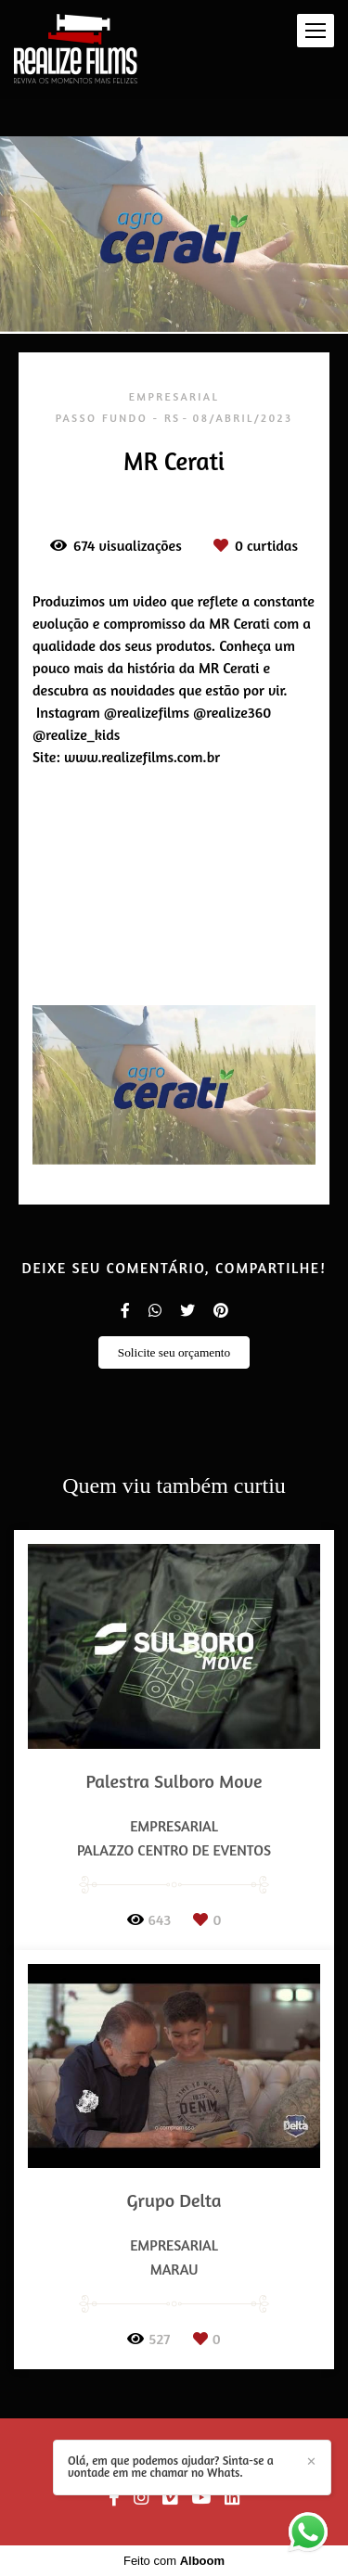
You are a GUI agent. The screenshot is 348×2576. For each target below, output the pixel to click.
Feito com (174, 2561)
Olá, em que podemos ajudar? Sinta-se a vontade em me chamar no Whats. (171, 2467)
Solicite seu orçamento (174, 1352)
